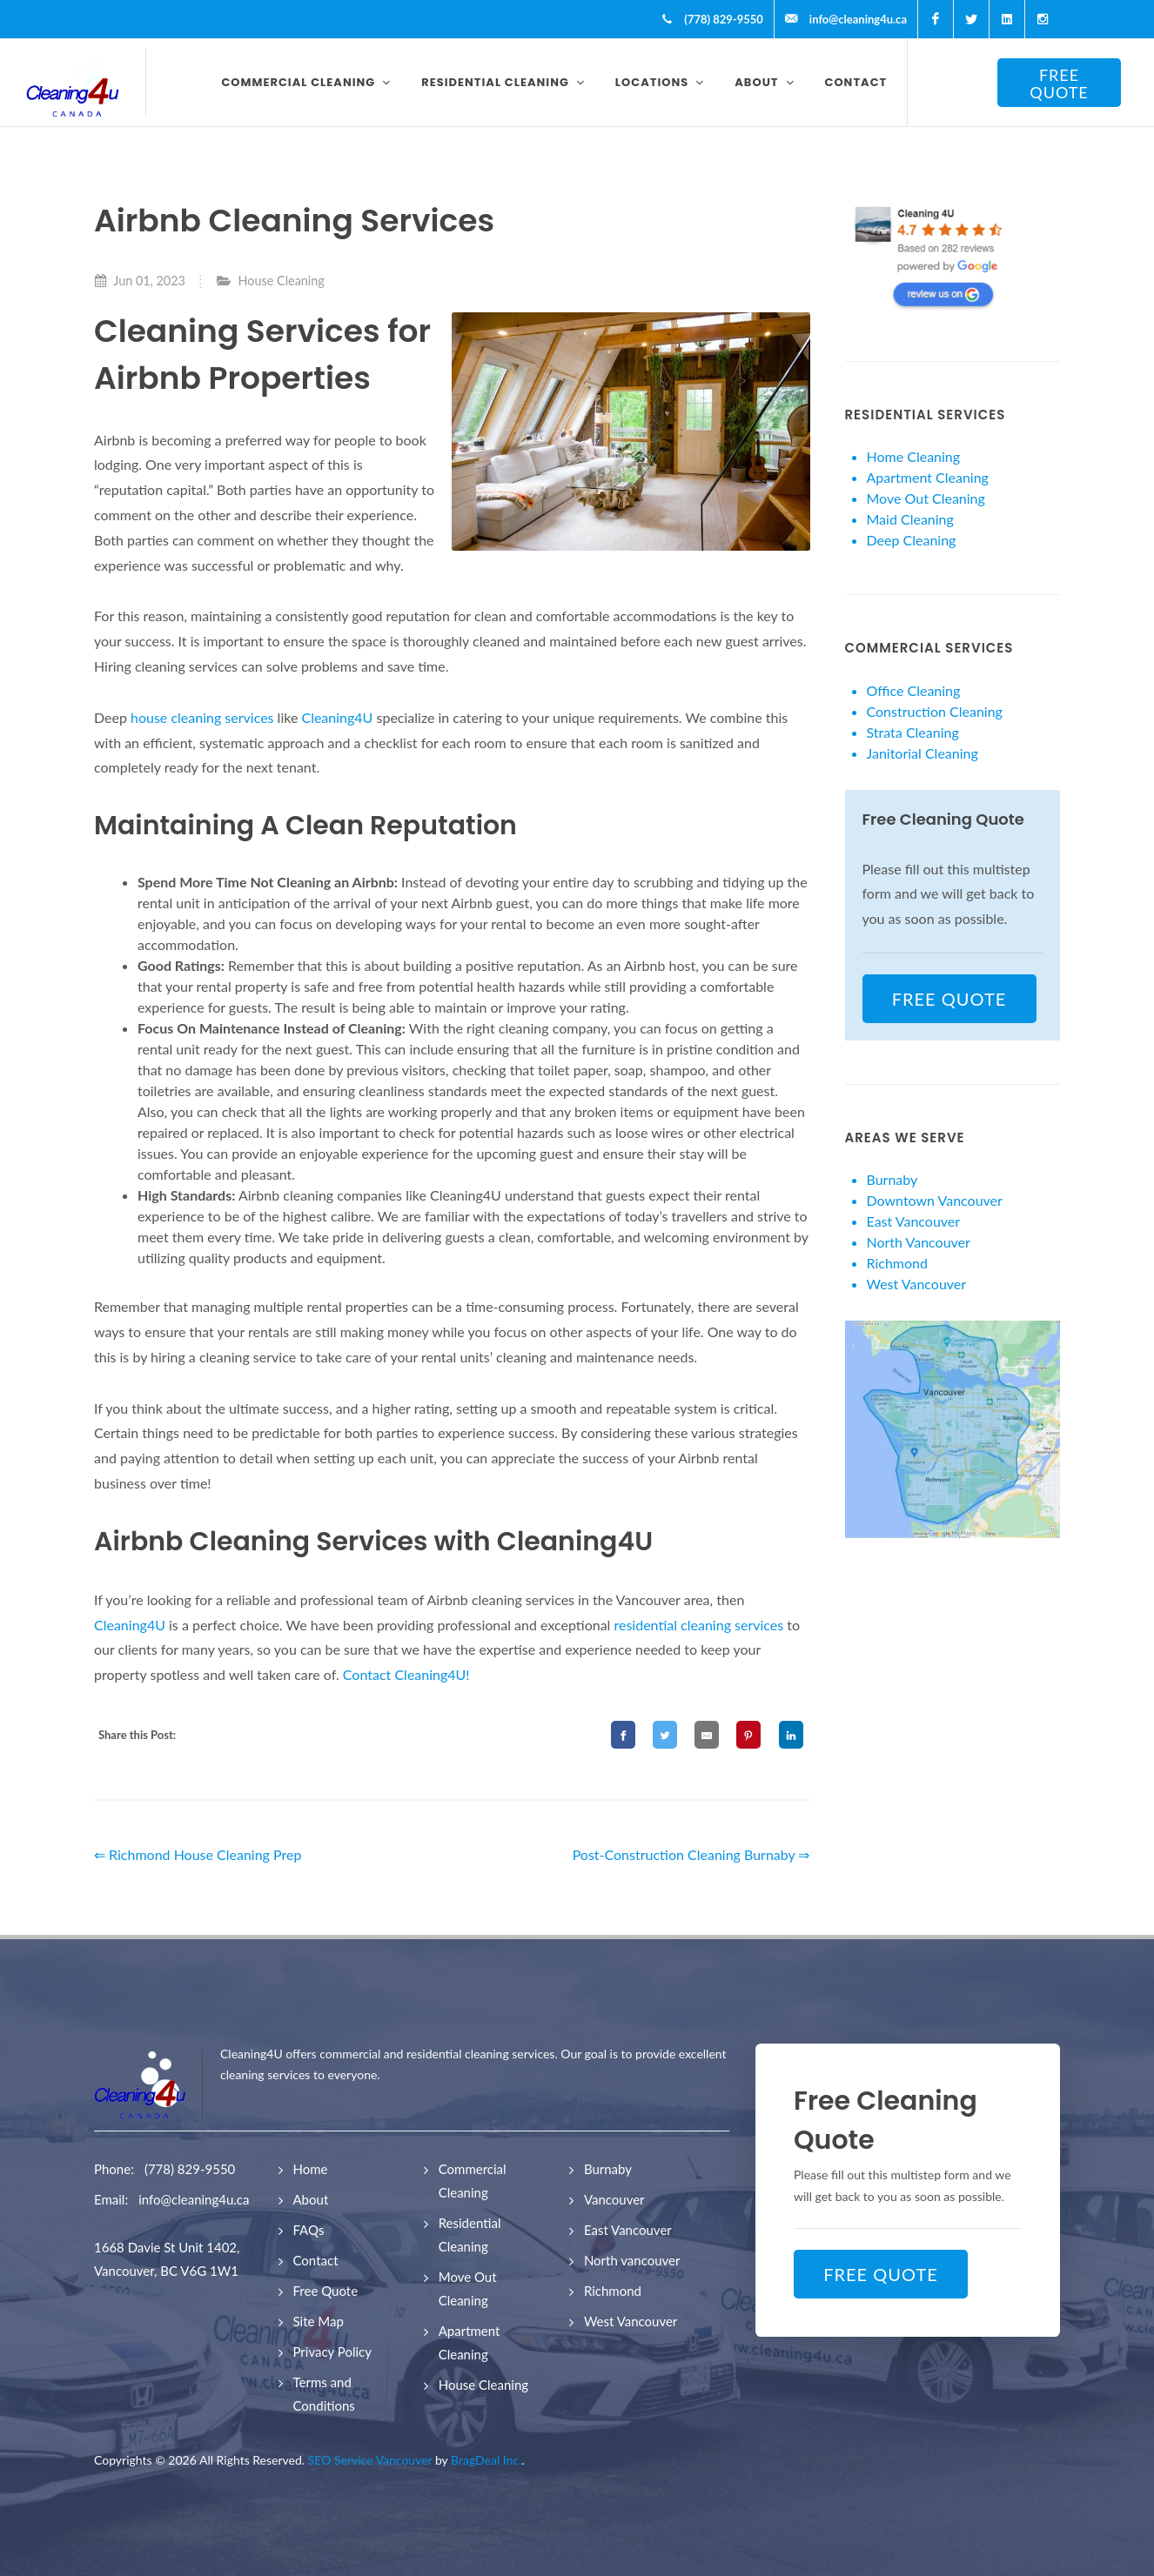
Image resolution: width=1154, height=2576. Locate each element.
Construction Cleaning (935, 711)
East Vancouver (914, 1221)
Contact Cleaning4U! (406, 1674)
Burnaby (892, 1179)
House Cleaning (281, 280)
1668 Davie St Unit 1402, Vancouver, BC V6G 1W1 (166, 2258)
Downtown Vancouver (935, 1200)
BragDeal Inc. (486, 2459)
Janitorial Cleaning (922, 753)
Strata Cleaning (913, 732)
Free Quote (326, 2290)
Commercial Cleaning (473, 2180)
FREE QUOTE (1059, 83)
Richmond (897, 1263)
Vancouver (614, 2199)
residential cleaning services (699, 1624)
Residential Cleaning (470, 2234)
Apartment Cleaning (928, 477)
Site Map (318, 2321)
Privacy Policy (332, 2351)
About (311, 2199)
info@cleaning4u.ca (193, 2199)
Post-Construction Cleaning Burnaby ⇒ (691, 1854)
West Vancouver (917, 1283)
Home (310, 2169)
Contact (316, 2260)
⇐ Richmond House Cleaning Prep (197, 1854)
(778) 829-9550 (189, 2169)
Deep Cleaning (911, 540)
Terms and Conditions (324, 2393)
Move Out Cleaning (926, 498)
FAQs (309, 2230)
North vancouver (632, 2260)
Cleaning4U (336, 717)
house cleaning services (200, 717)
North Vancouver (918, 1242)
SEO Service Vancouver (370, 2459)
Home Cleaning (914, 456)
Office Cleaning (914, 690)
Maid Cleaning (910, 519)
